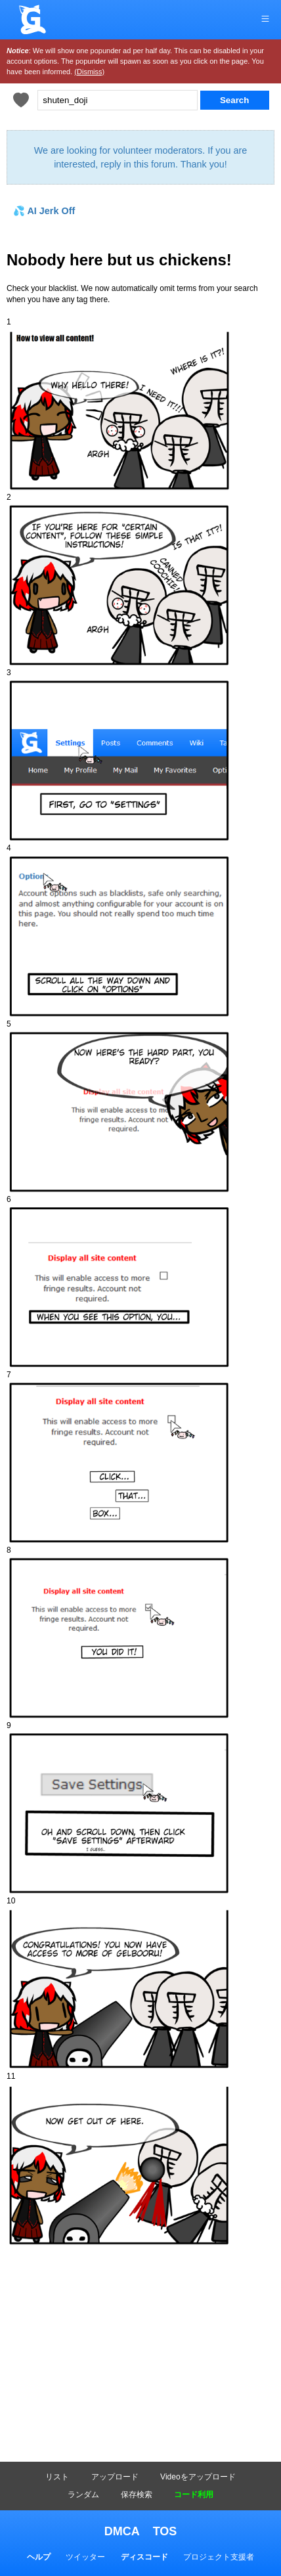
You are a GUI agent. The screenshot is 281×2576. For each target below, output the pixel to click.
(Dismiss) (89, 72)
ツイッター (85, 2557)
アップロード (115, 2476)
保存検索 (136, 2494)
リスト (57, 2476)
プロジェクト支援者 (218, 2557)
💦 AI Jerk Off (44, 211)
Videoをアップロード (197, 2476)
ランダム (83, 2494)
